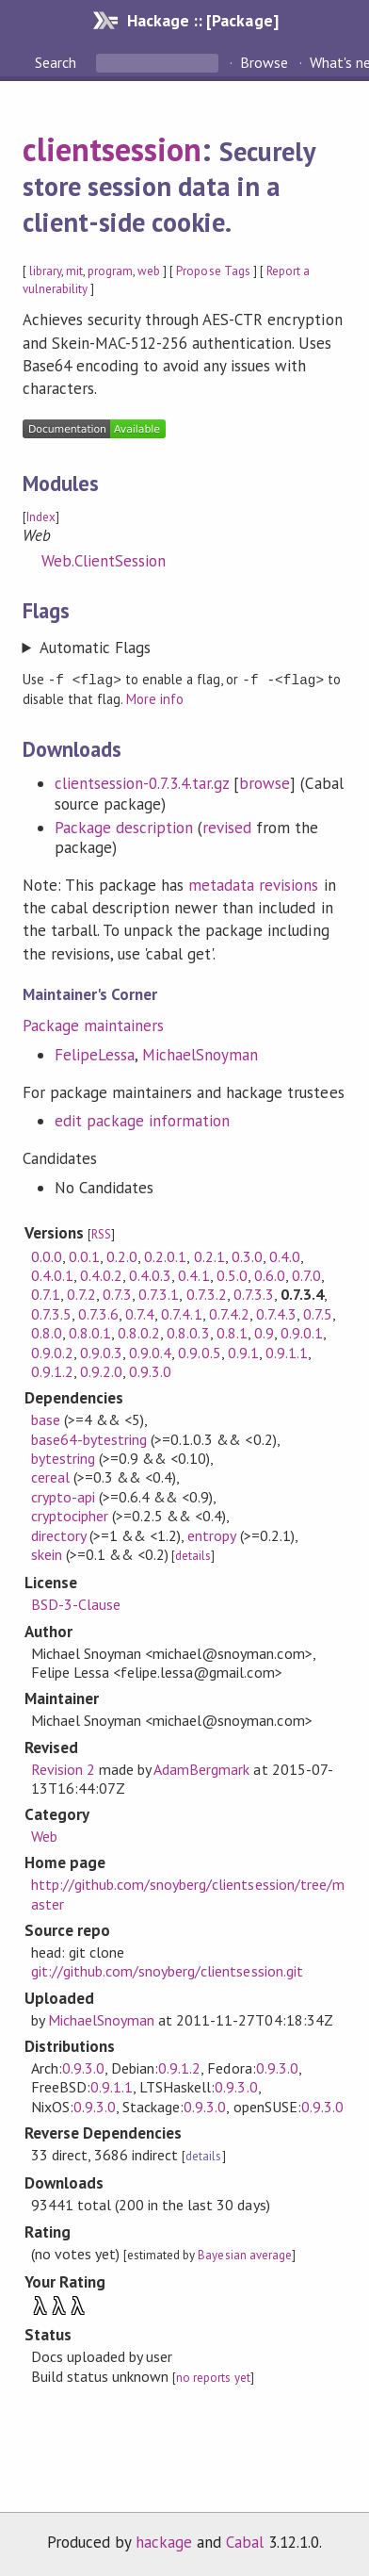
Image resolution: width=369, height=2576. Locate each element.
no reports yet (212, 2377)
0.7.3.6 (98, 1313)
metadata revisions (253, 884)
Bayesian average (244, 2254)
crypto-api (63, 1495)
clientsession (112, 149)
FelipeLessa (95, 1053)
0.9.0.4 (150, 1351)
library (45, 271)
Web (44, 1835)
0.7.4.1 (181, 1313)
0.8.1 (232, 1331)
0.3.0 (247, 1255)
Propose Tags (212, 271)
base (45, 1418)
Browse (264, 62)
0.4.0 (284, 1255)
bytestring (63, 1457)
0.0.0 (46, 1255)
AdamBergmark (201, 1768)
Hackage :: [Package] (202, 20)
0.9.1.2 (52, 1370)
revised (226, 826)
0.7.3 (117, 1293)
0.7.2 (81, 1293)
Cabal (245, 2541)
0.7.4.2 (229, 1313)
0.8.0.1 (90, 1331)
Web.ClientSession (103, 560)
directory (58, 1534)
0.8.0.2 (139, 1331)
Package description (124, 826)
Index (41, 517)
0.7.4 (139, 1313)
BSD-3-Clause (75, 1603)
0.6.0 (269, 1274)
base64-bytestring (89, 1438)
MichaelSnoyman (200, 1053)
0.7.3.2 (206, 1293)
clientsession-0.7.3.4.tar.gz (142, 782)
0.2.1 (209, 1255)
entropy (211, 1534)
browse (264, 782)
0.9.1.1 (286, 1351)
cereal (50, 1476)
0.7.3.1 (158, 1293)
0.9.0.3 (101, 1351)
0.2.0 (121, 1255)
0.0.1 (84, 1255)
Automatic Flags (95, 647)
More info (155, 698)
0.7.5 (317, 1313)
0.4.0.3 (150, 1274)
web (148, 271)
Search (57, 62)
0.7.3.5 (51, 1313)
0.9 (264, 1331)
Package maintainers (93, 1024)
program (110, 271)
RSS (101, 1233)
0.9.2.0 (101, 1370)
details (193, 1555)
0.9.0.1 (302, 1331)
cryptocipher (69, 1514)
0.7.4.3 (276, 1313)
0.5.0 (232, 1274)
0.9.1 (243, 1351)
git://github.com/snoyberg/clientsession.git (167, 1970)
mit (74, 271)
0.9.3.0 (150, 1370)
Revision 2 (63, 1768)
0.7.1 (45, 1293)
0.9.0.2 (52, 1351)
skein (46, 1553)
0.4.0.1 (52, 1274)
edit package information (143, 1119)
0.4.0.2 (101, 1274)
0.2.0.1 (165, 1255)
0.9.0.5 (199, 1351)
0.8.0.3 (188, 1331)
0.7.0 (306, 1274)
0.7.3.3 (253, 1293)
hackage (164, 2541)
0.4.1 (193, 1274)
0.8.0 (46, 1331)
